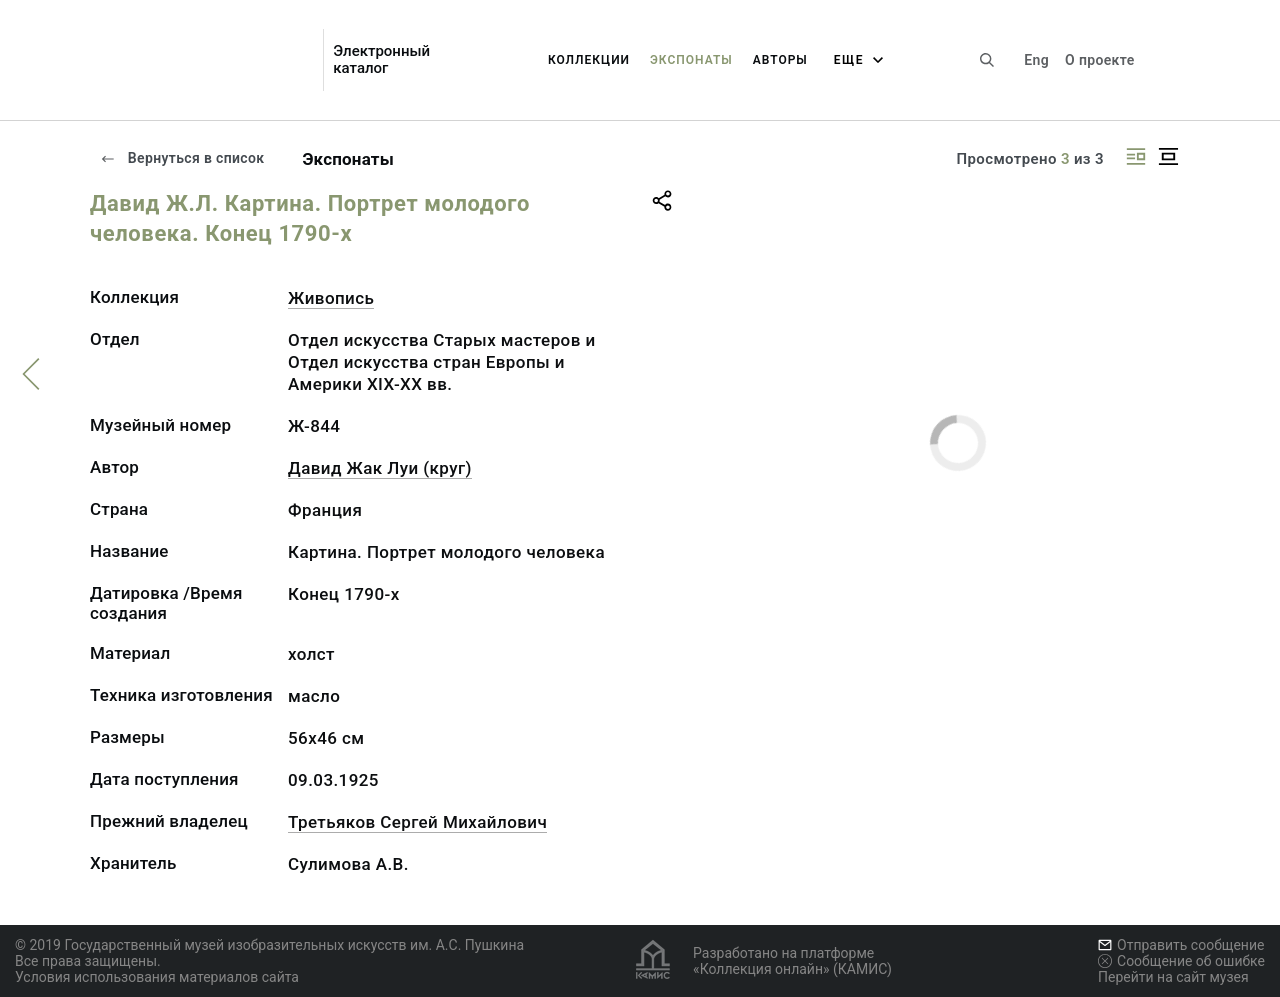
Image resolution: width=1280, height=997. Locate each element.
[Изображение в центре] (1168, 156)
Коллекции (589, 60)
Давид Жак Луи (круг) (380, 468)
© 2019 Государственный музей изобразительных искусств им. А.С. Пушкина (269, 945)
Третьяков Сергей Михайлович (417, 822)
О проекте (1099, 60)
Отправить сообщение (1181, 945)
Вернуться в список (182, 158)
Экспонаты (691, 60)
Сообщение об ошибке (1181, 961)
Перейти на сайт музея (1173, 977)
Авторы (780, 60)
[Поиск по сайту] (987, 60)
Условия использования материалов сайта (157, 977)
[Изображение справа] (1136, 156)
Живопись (331, 298)
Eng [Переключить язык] (1036, 60)
